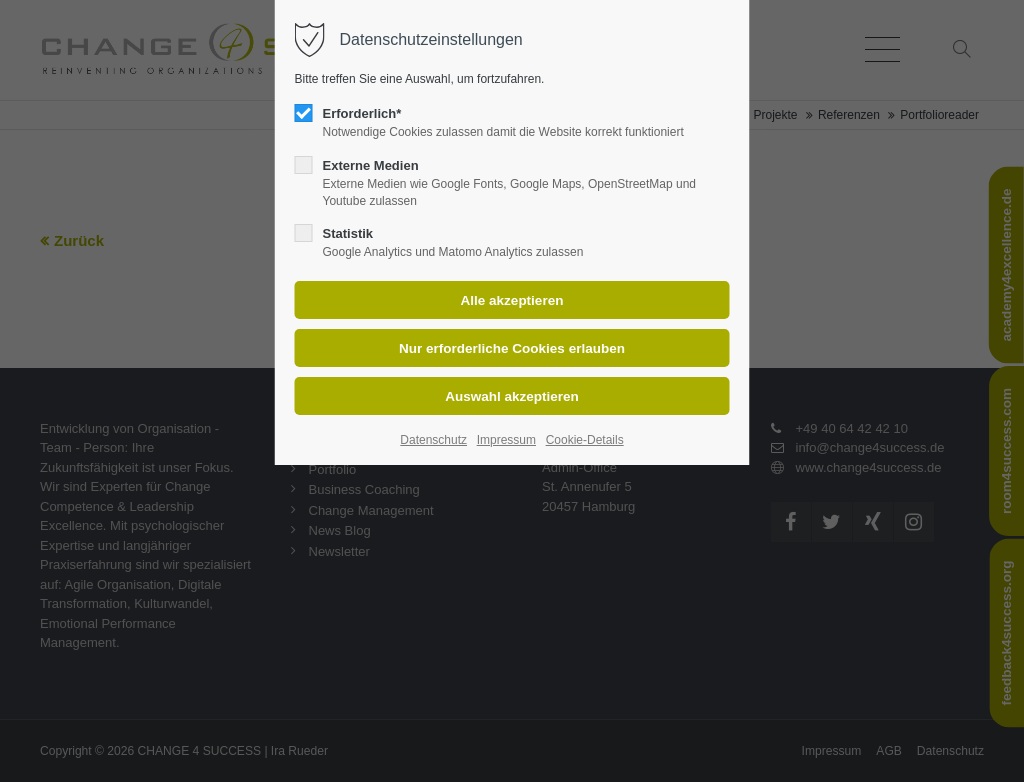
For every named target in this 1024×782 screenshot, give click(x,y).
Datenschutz (433, 440)
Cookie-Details (585, 440)
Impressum (506, 440)
